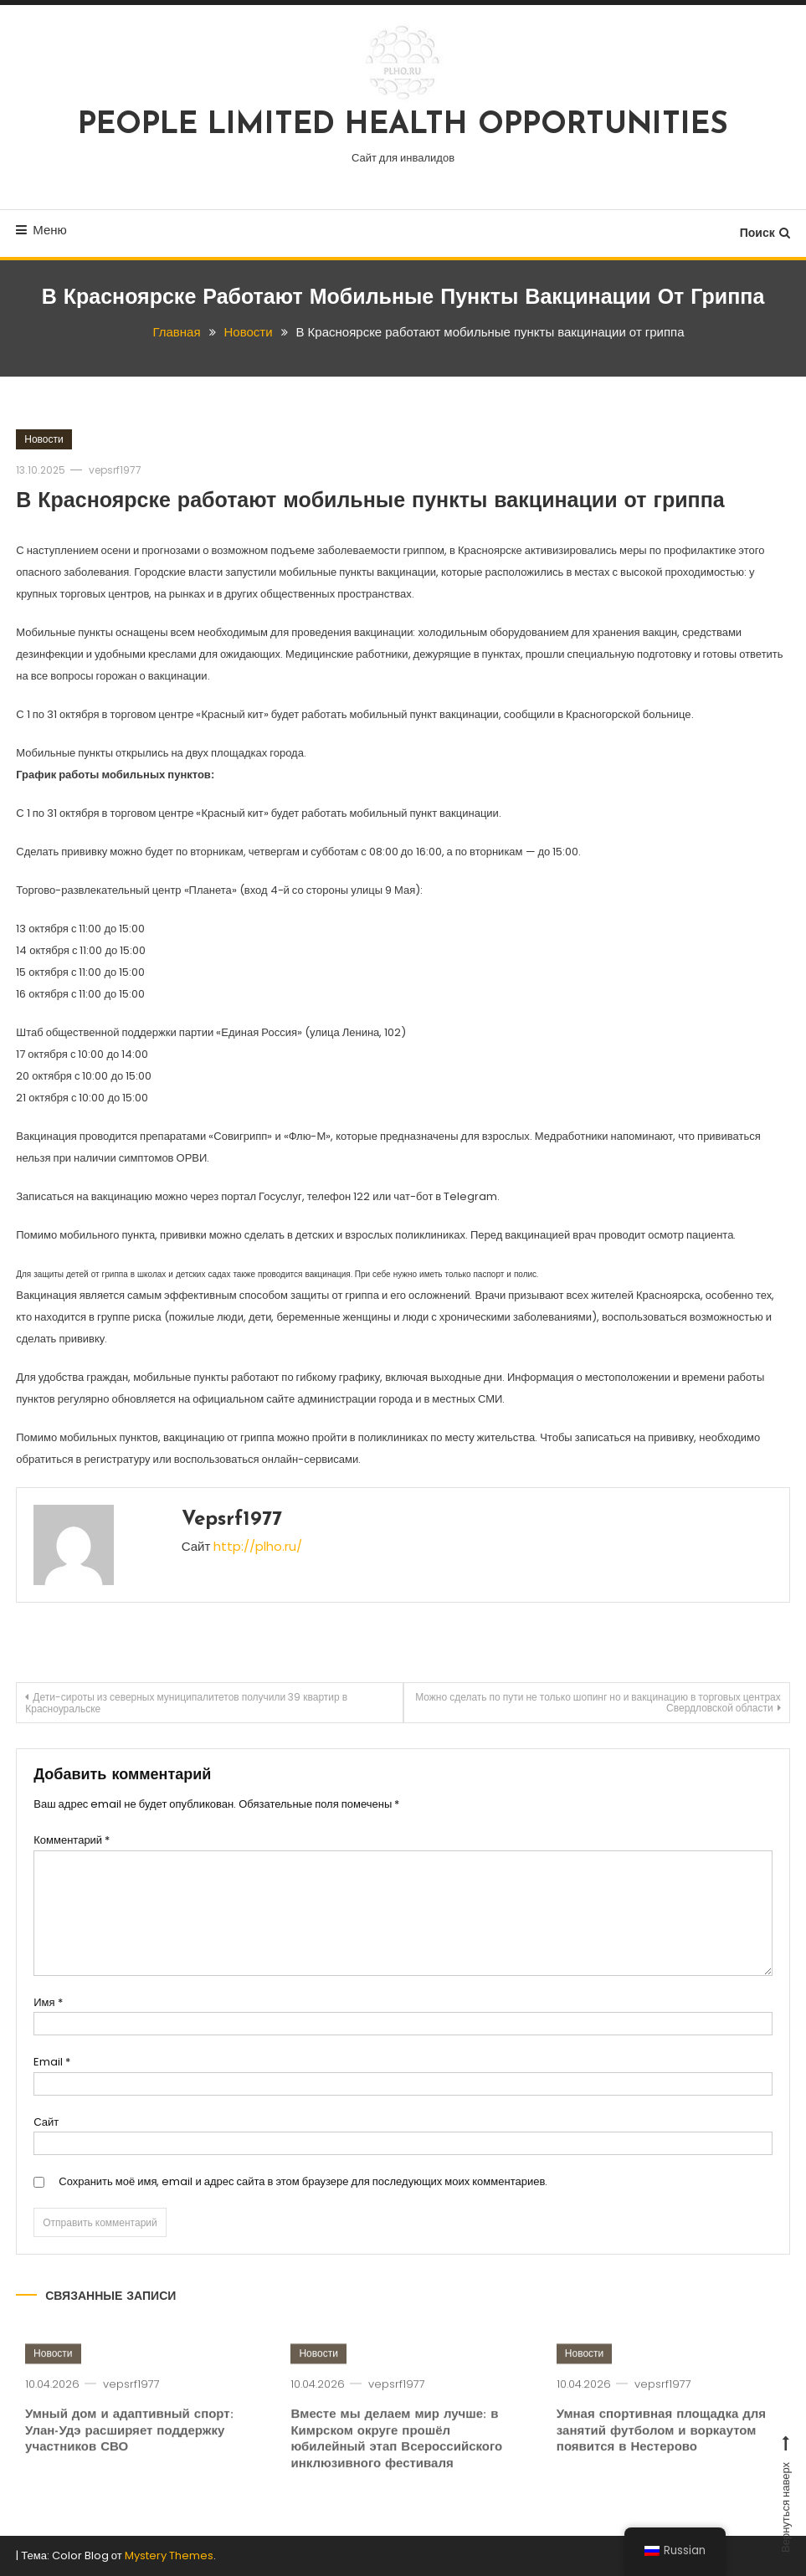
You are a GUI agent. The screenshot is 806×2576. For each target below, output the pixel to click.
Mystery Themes (169, 2555)
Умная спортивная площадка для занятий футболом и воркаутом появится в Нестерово (661, 2461)
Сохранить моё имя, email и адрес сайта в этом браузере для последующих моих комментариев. (303, 2181)
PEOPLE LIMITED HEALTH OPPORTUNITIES (403, 125)
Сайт (46, 2122)
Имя (47, 2002)
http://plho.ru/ (257, 1546)
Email (51, 2062)
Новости (43, 439)
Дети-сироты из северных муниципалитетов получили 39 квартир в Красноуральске (186, 1703)
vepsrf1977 (115, 470)
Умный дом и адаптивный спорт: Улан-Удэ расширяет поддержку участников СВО (129, 2461)
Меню (41, 230)
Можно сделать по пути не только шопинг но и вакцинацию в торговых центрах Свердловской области (598, 1702)
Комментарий (71, 1840)
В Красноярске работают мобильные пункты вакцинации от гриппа (370, 501)
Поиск (765, 232)
